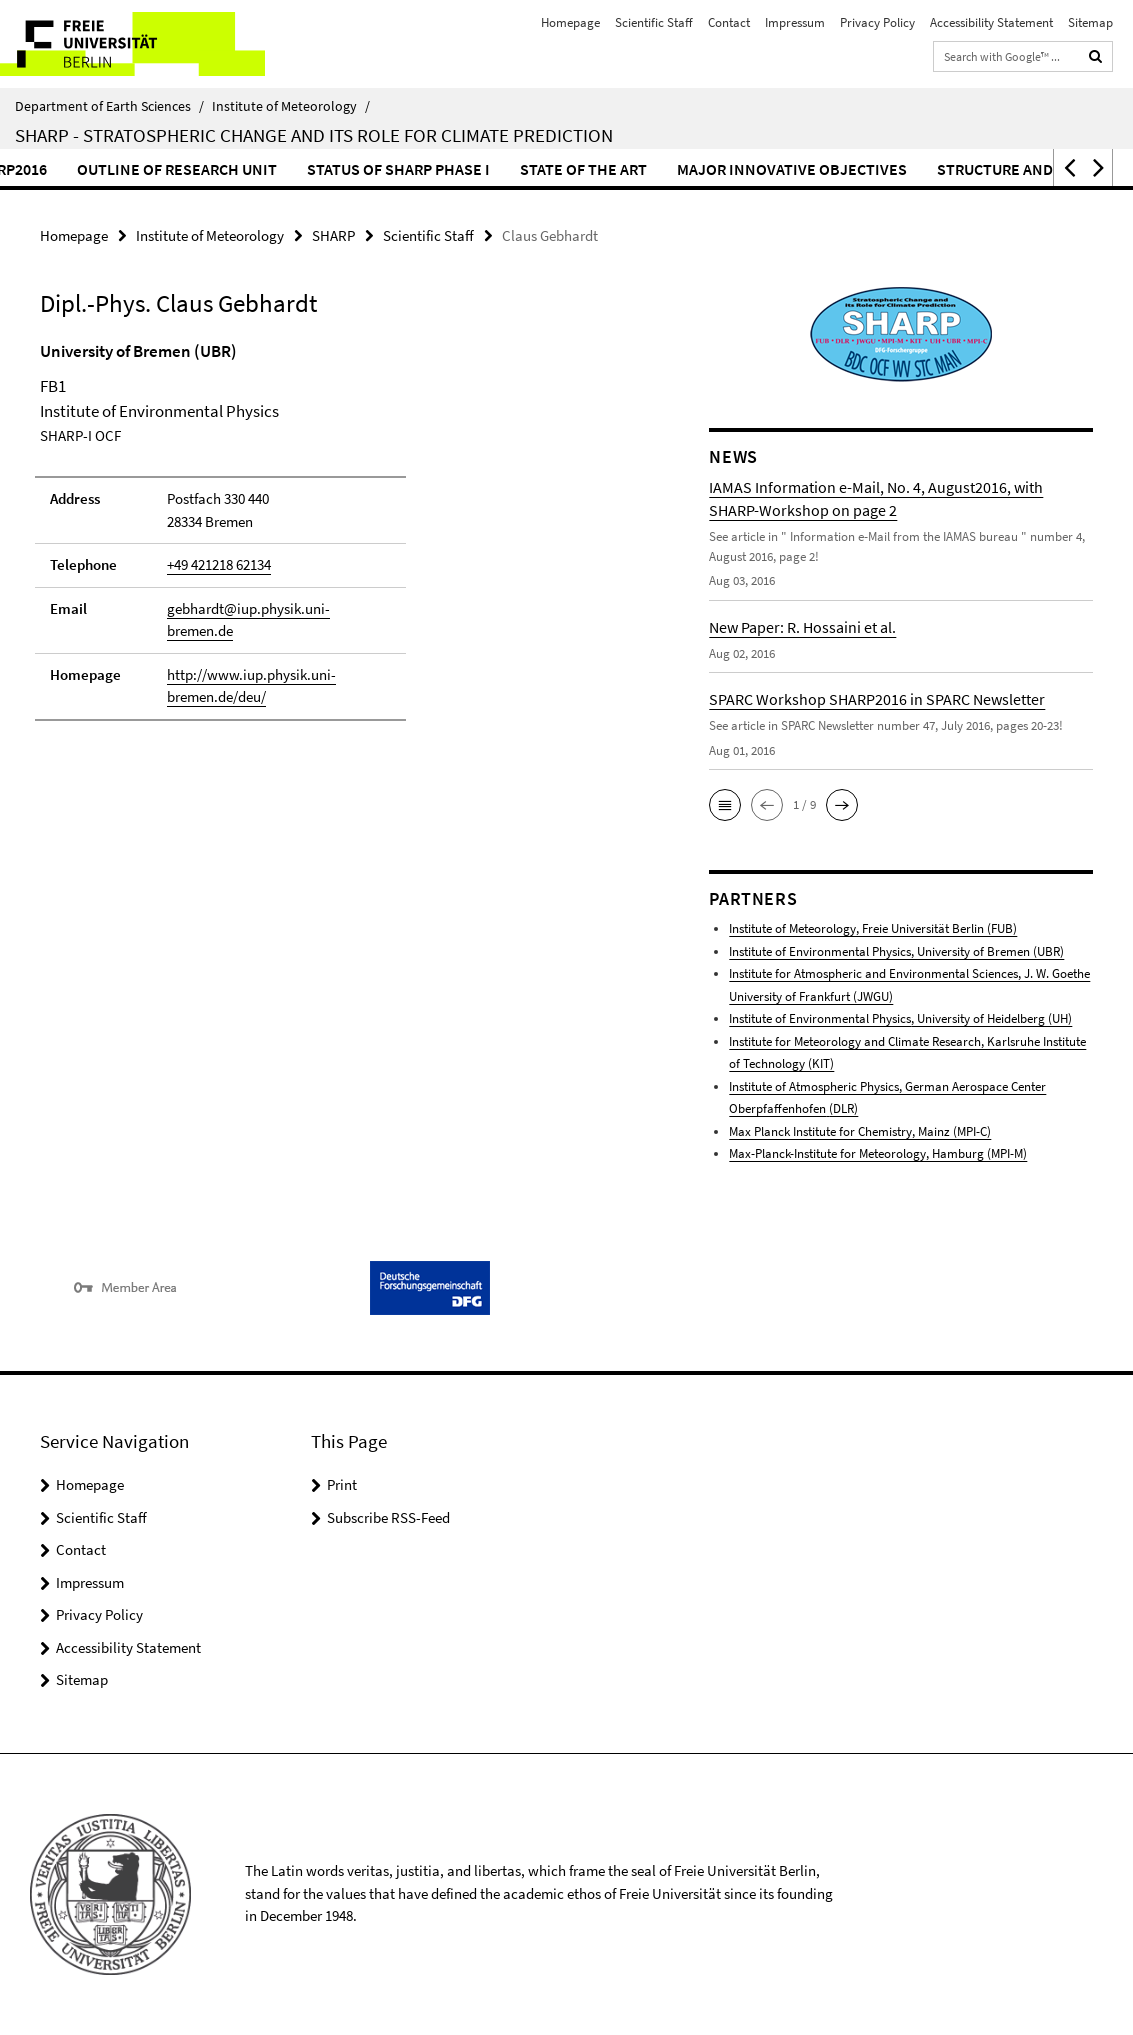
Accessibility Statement (991, 22)
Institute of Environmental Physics (900, 1018)
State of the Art (703, 169)
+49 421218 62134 (219, 564)
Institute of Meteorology (291, 106)
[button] (1068, 167)
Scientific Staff (654, 22)
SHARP (333, 235)
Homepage (570, 22)
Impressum (795, 22)
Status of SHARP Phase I (518, 169)
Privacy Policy (877, 22)
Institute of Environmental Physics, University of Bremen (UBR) (896, 951)
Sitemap (1090, 22)
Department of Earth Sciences (109, 106)
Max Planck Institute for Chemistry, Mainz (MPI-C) (860, 1131)
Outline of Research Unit (297, 169)
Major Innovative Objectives (912, 169)
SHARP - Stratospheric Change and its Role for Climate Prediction (314, 135)
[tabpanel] (341, 540)
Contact (729, 22)
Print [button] (342, 1484)
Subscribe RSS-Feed (388, 1517)
